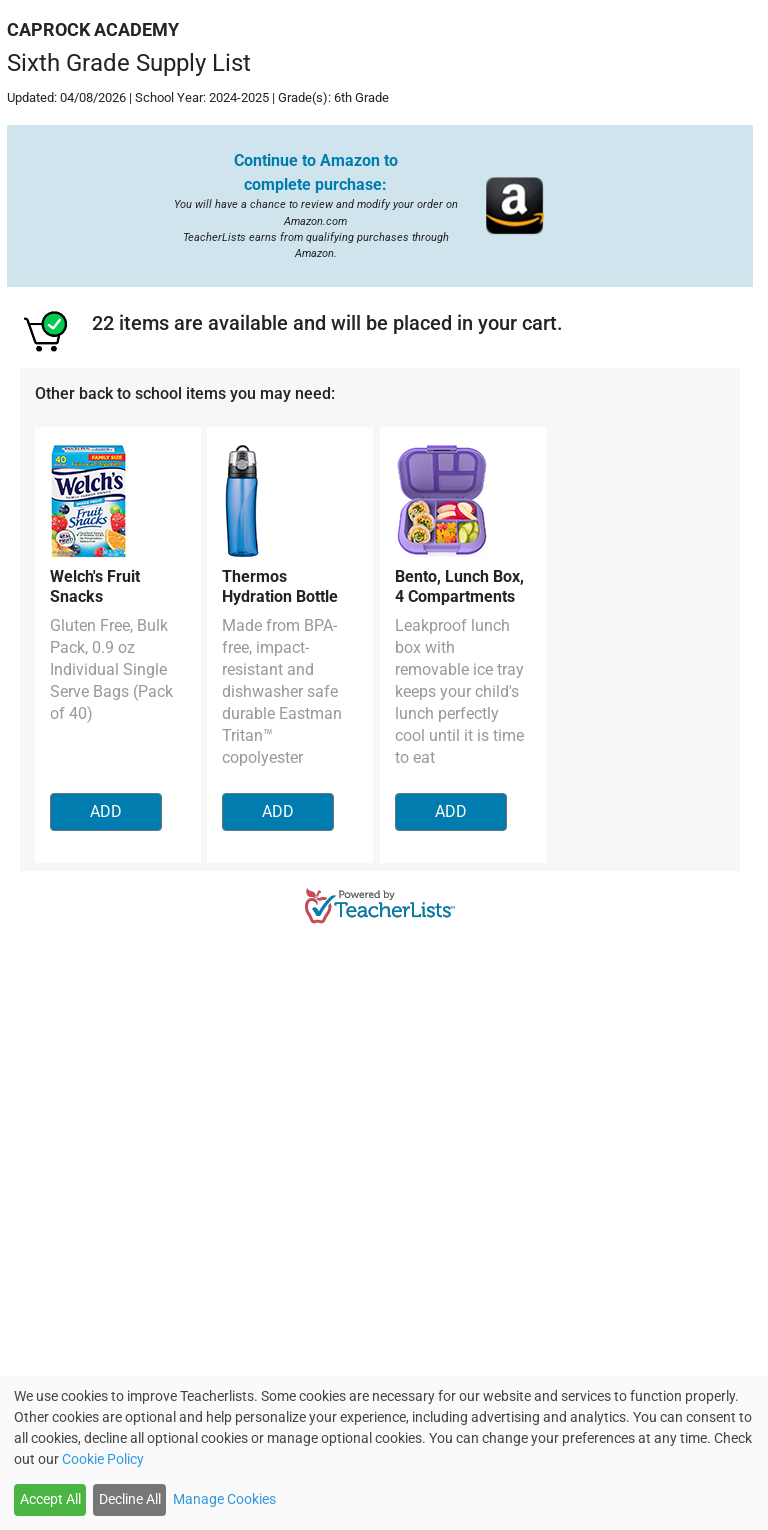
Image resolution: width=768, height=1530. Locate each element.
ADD (106, 811)
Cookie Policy (103, 1459)
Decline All (130, 1499)
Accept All (50, 1499)
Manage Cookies (224, 1499)
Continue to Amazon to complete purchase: (316, 172)
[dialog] (384, 1453)
